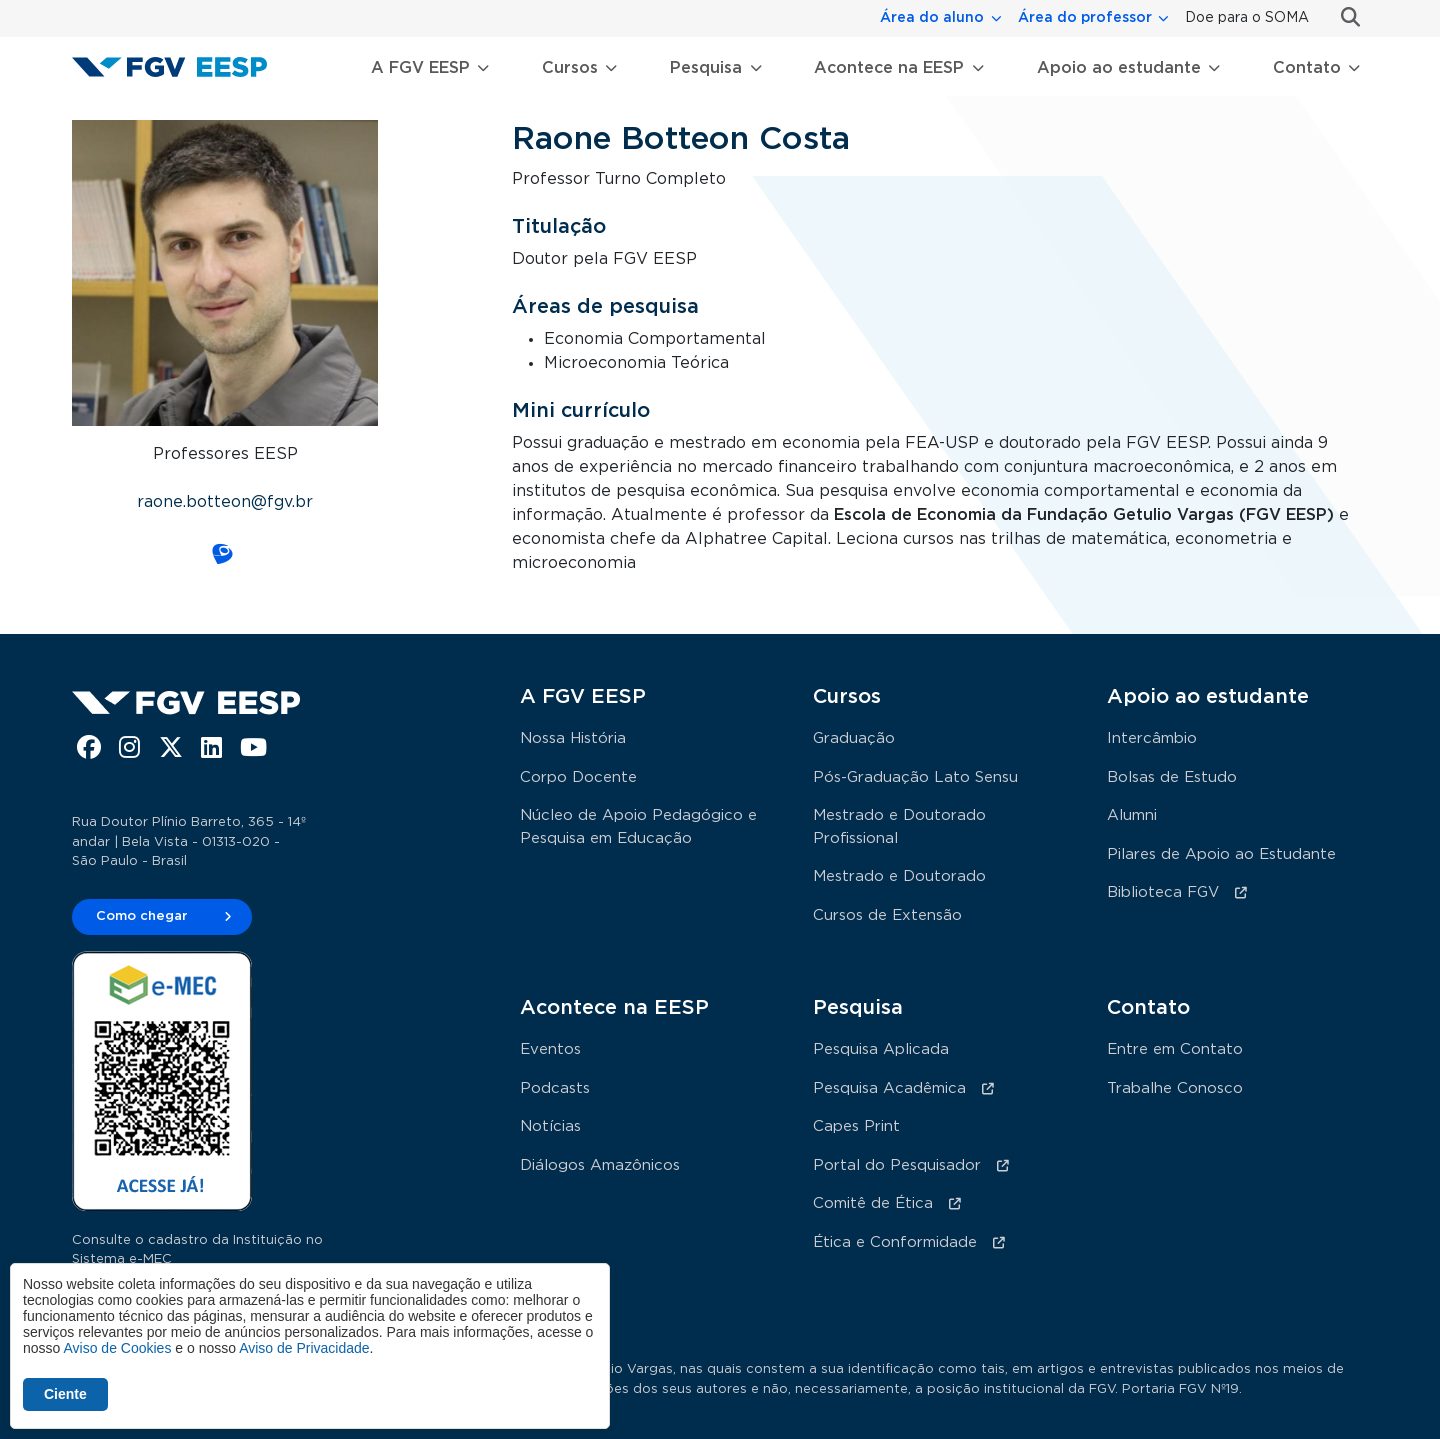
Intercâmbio (1152, 738)
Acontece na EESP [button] (889, 68)
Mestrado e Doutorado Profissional (899, 827)
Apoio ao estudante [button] (1119, 68)
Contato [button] (1307, 68)
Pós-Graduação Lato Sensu (915, 777)
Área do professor (1085, 18)
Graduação (854, 738)
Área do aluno (932, 18)
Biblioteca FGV (1163, 892)
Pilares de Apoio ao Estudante (1221, 854)
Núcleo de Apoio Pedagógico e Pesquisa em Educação (638, 827)
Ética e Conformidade (895, 1242)
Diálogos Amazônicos (600, 1165)
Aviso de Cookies (117, 1348)
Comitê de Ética (873, 1203)
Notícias (550, 1126)
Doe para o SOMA (1247, 18)
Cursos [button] (570, 68)
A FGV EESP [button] (420, 68)
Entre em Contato (1175, 1049)
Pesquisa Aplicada (881, 1049)
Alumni (1132, 815)
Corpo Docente (578, 777)
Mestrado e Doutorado (899, 876)
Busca (1342, 17)
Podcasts (555, 1088)
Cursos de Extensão (887, 915)
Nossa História (573, 738)
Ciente (65, 1394)
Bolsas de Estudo (1172, 777)
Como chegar (142, 916)
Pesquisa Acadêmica (889, 1088)
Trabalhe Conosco (1175, 1088)
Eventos (550, 1049)
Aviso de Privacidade (304, 1348)
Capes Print (856, 1126)
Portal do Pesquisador (897, 1165)
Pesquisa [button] (706, 68)
